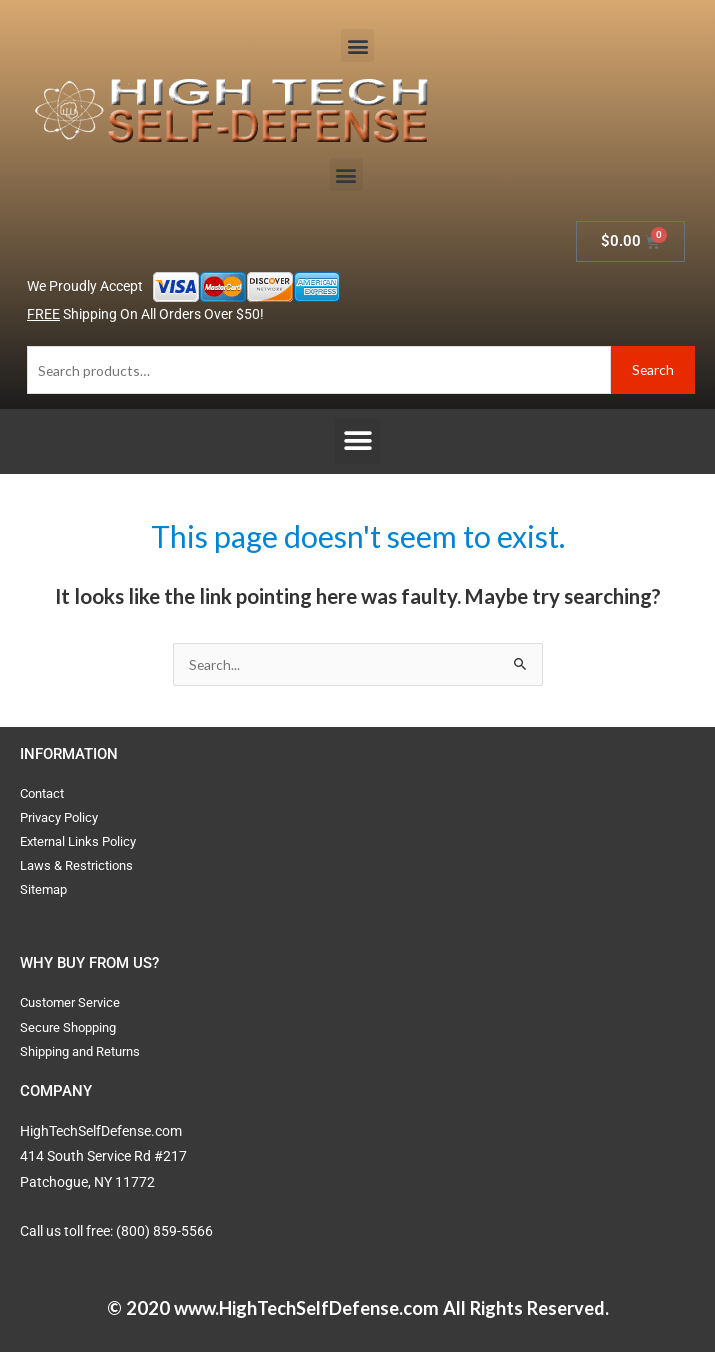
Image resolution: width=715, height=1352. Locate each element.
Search (653, 369)
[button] (357, 45)
